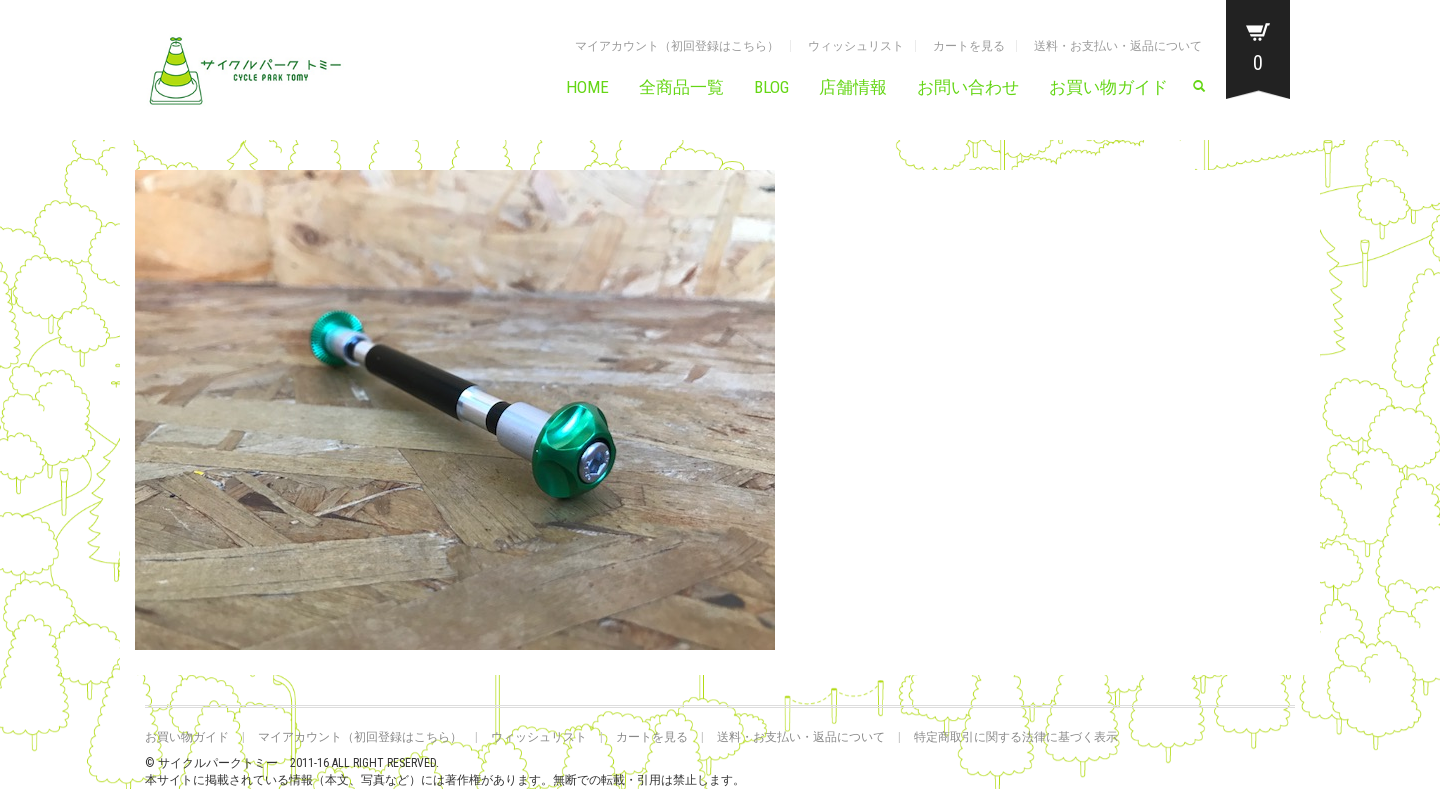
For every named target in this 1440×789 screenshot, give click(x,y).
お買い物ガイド (1108, 87)
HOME (587, 87)
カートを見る (969, 46)
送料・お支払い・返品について (1118, 46)
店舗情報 (853, 87)
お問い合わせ (968, 87)
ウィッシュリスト (856, 46)
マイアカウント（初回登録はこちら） (677, 46)
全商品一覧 (681, 87)
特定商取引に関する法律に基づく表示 (1016, 737)
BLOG (771, 87)
